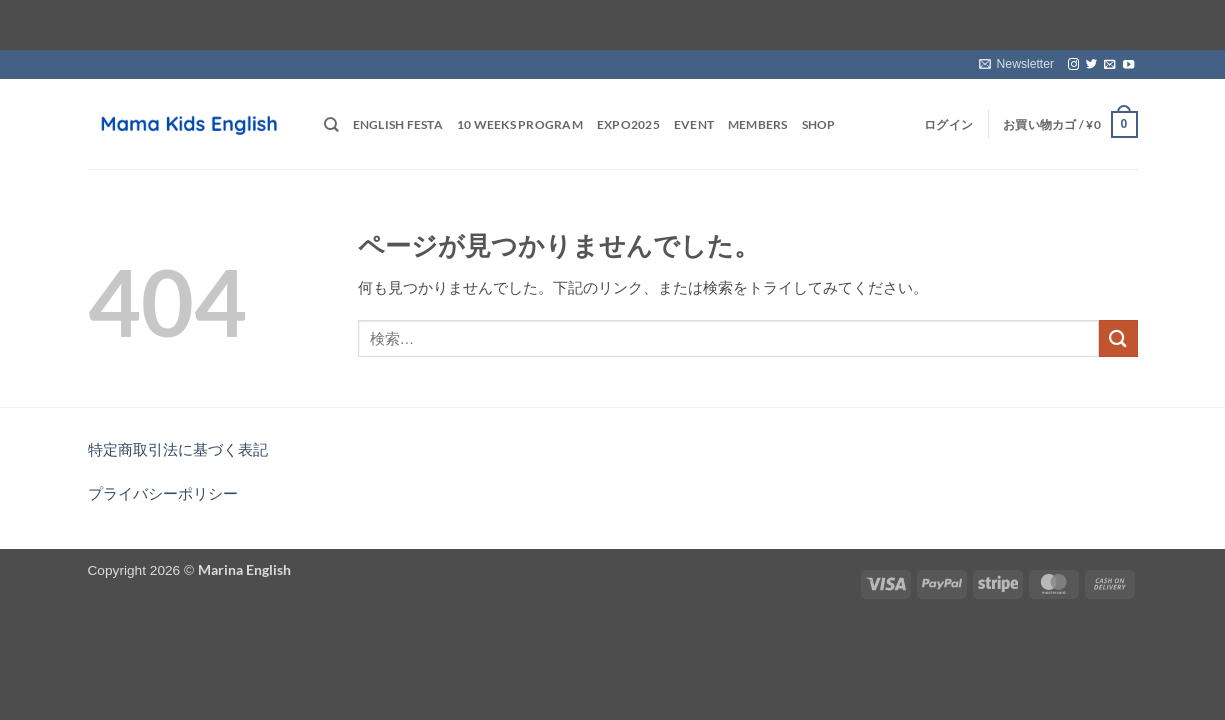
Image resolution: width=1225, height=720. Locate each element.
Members (758, 124)
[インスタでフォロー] (1073, 65)
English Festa (398, 124)
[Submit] (1118, 338)
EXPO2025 (628, 124)
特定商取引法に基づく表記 (178, 449)
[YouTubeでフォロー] (1128, 65)
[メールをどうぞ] (1109, 65)
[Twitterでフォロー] (1091, 65)
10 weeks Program (520, 124)
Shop (819, 124)
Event (694, 124)
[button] (1016, 64)
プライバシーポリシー (163, 493)
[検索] (331, 125)
